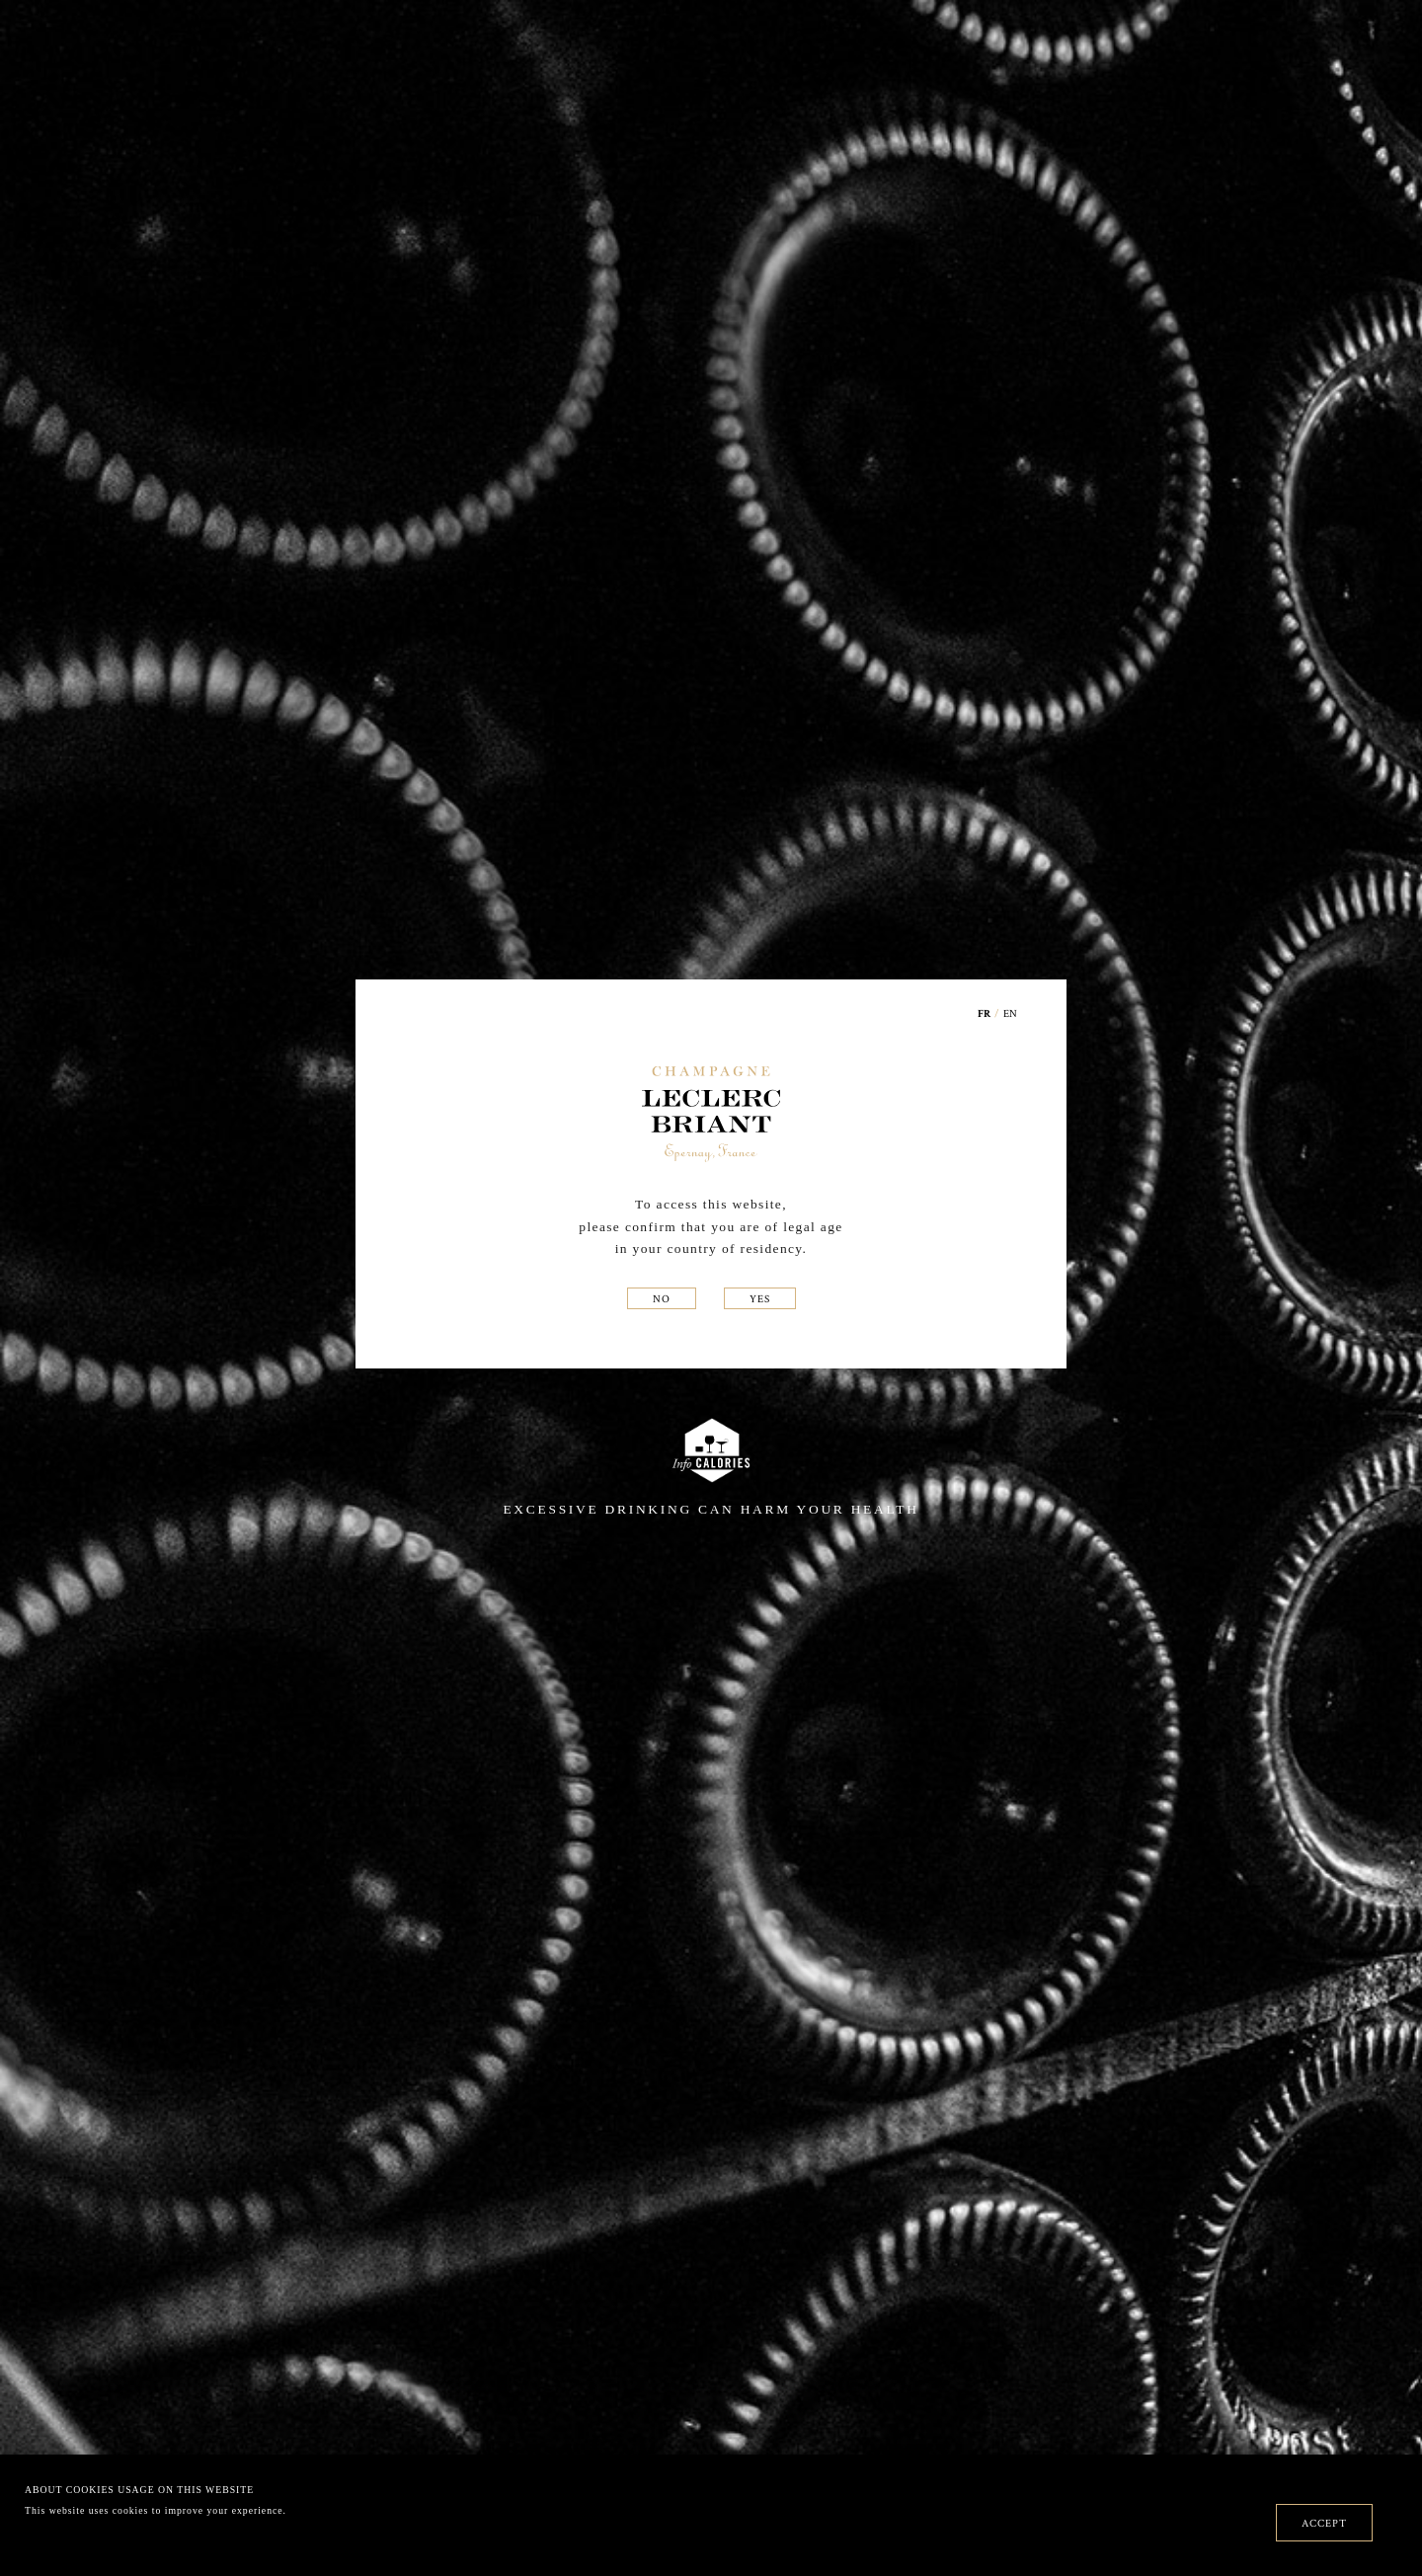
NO (662, 1298)
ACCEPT (1324, 2523)
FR (984, 1014)
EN (1010, 1013)
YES (760, 1298)
